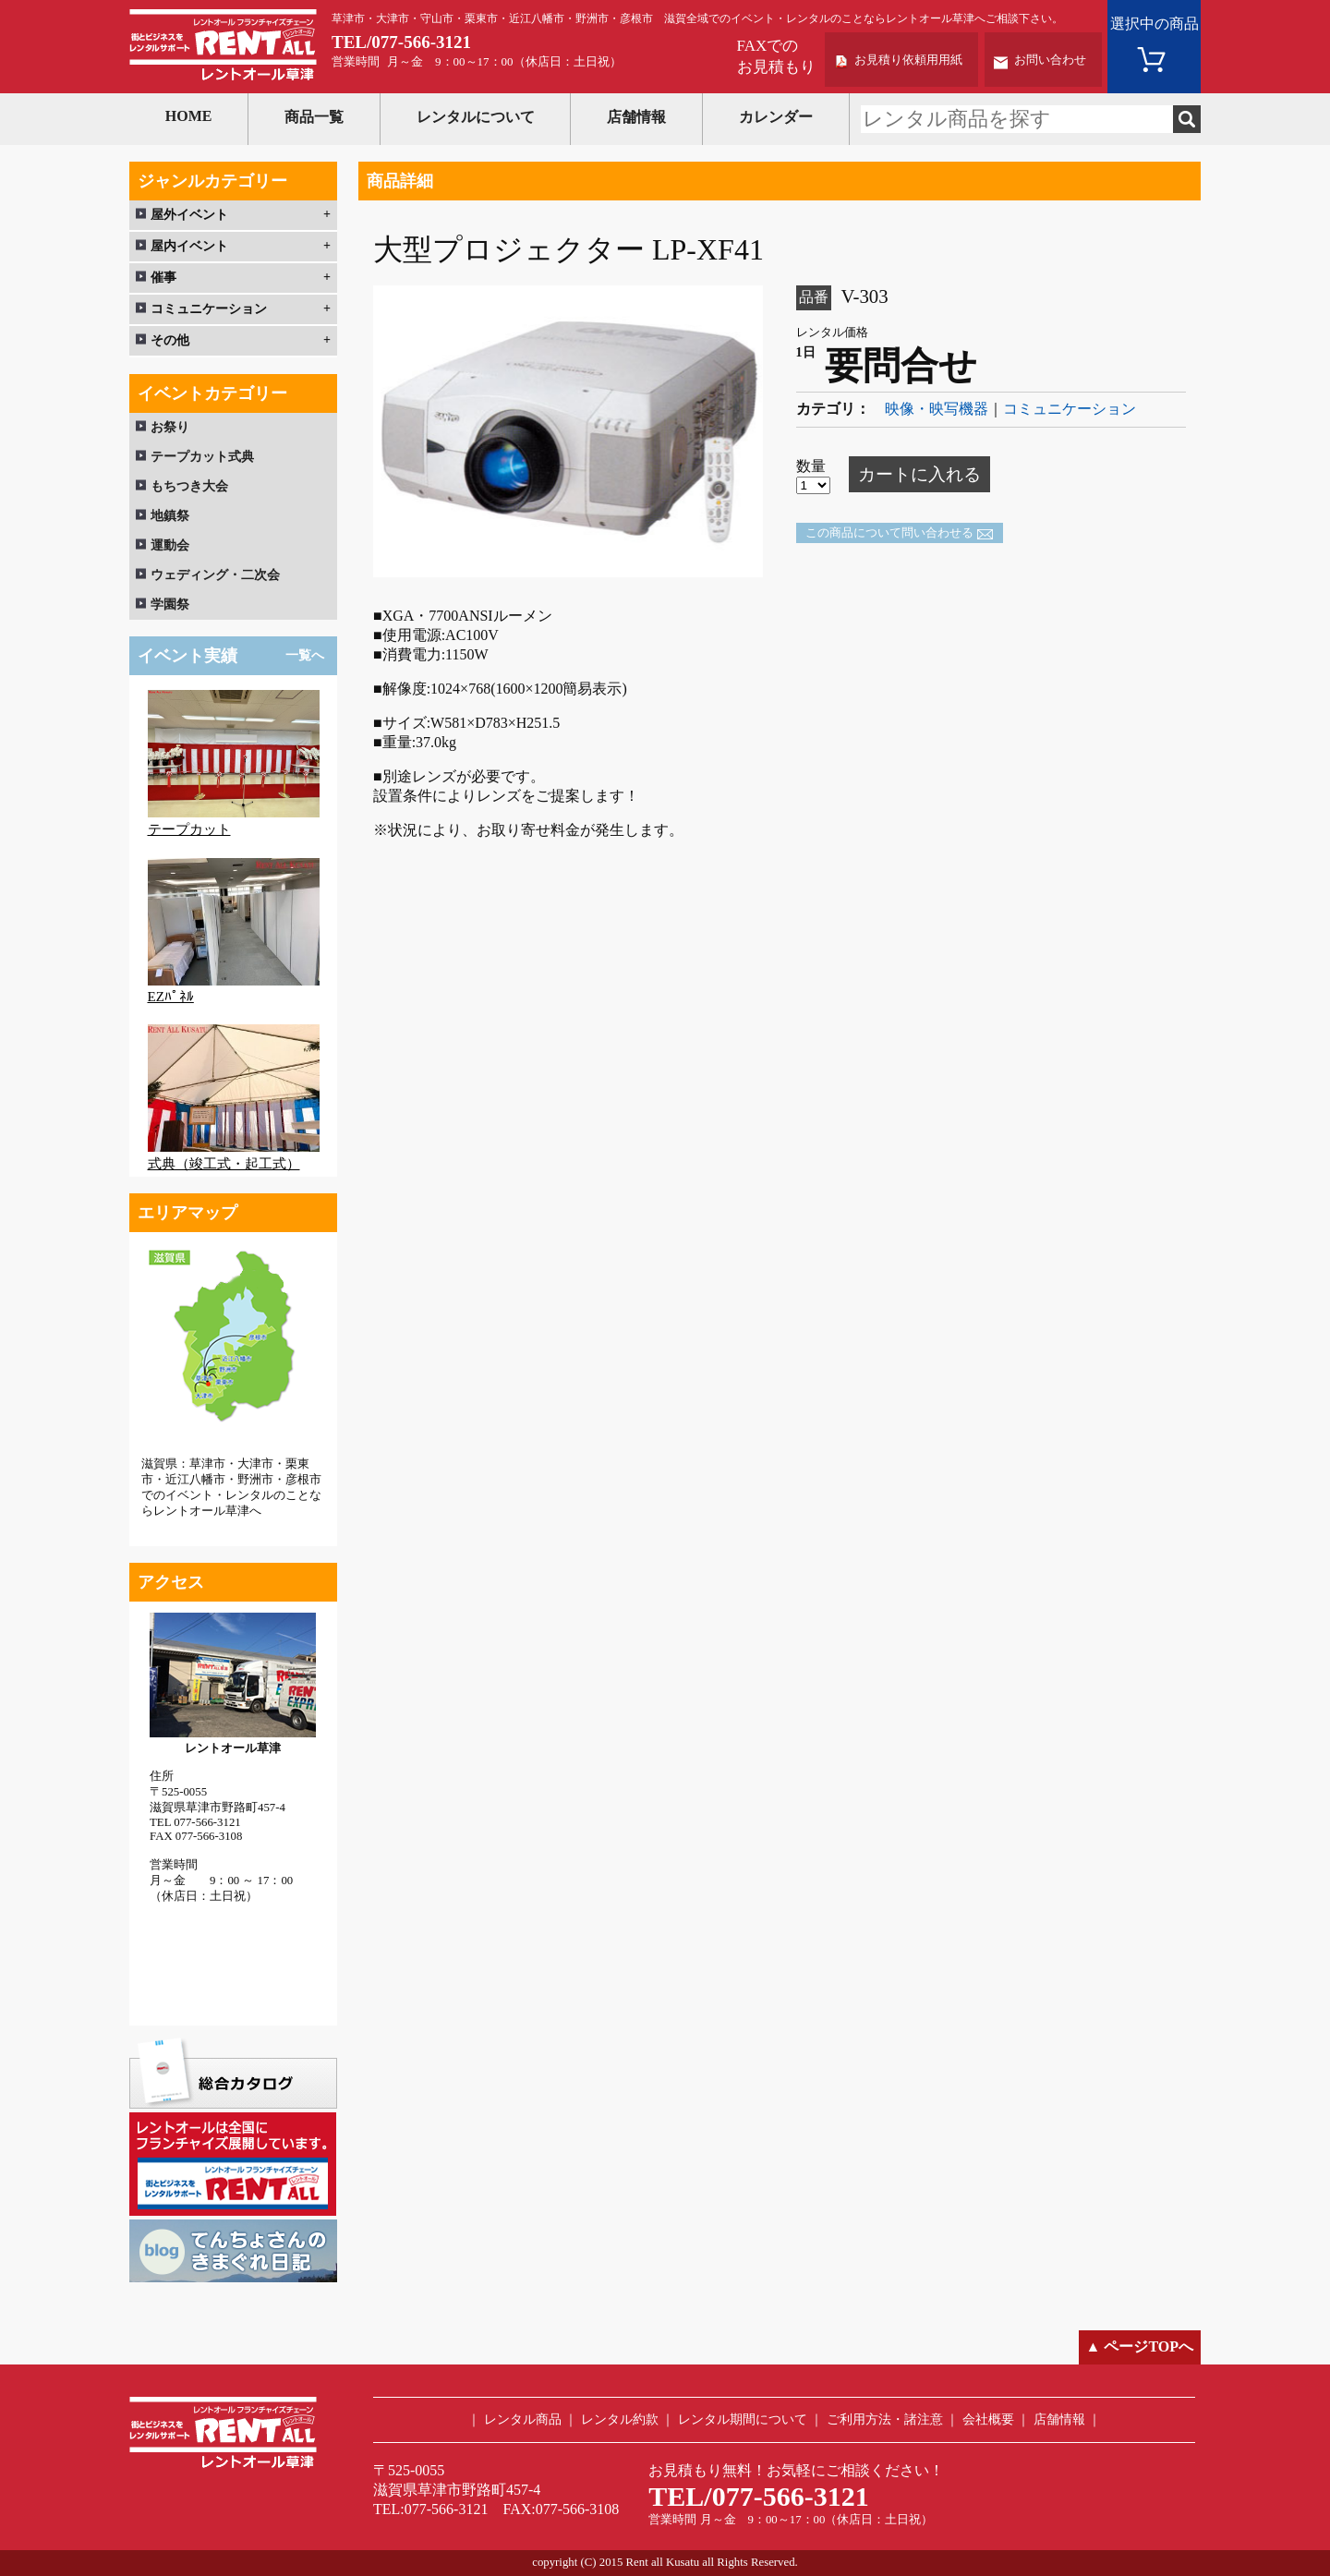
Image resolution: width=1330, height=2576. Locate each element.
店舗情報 (636, 117)
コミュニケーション (1069, 409)
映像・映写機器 (936, 409)
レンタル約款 (620, 2419)
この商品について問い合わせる (889, 532)
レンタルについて (476, 117)
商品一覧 (314, 117)
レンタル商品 (523, 2419)
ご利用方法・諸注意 (885, 2419)
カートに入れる (919, 474)
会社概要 (988, 2419)
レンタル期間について (742, 2419)
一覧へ (304, 655)
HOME (188, 116)
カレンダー (776, 117)
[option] (568, 431)
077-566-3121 (421, 42)
